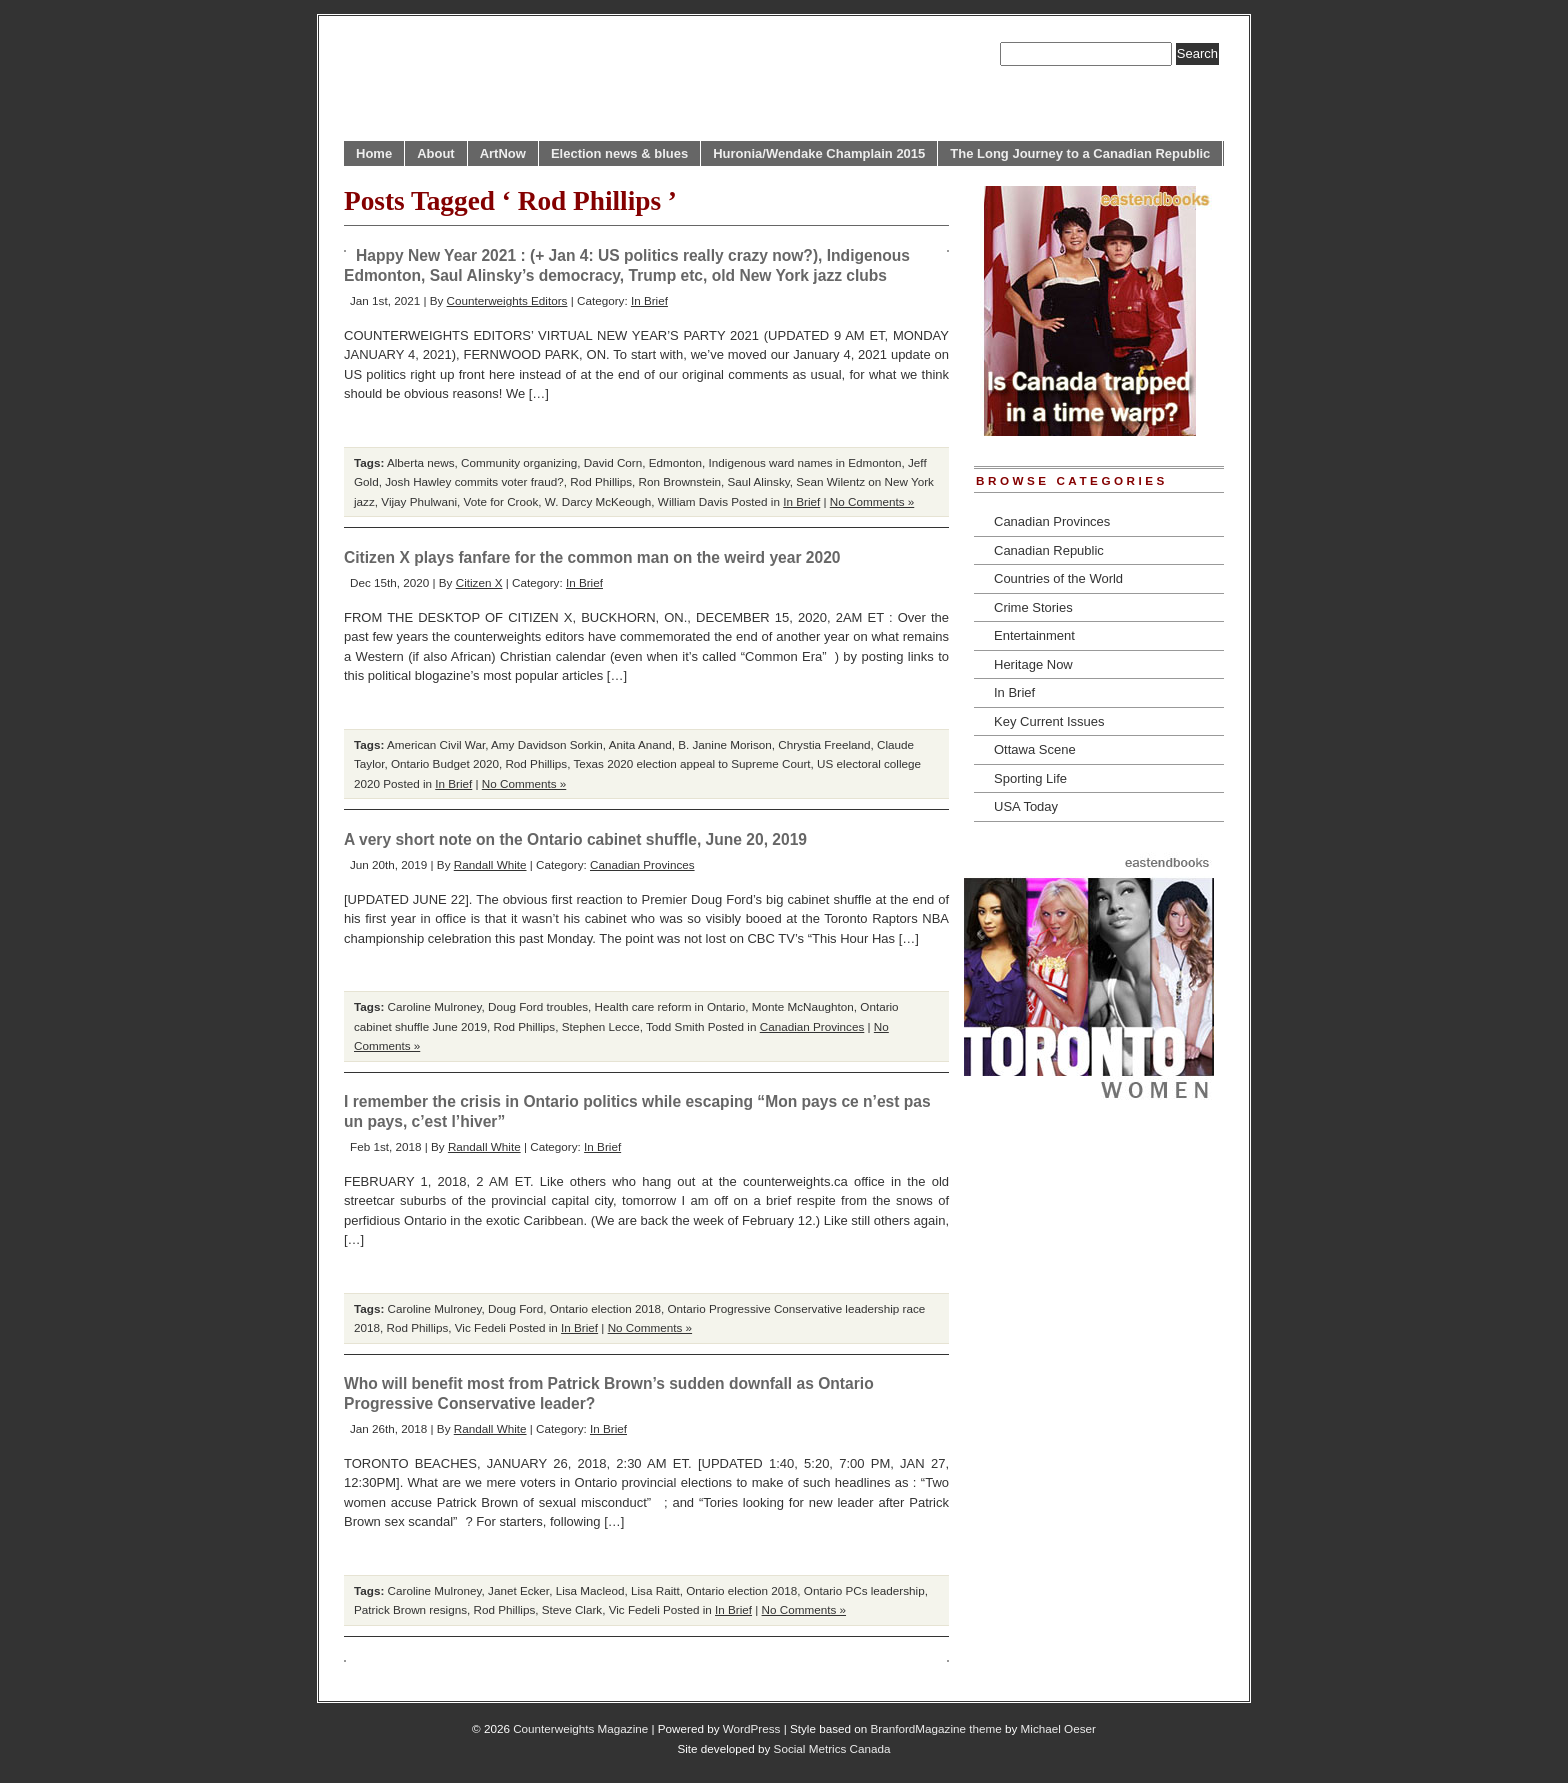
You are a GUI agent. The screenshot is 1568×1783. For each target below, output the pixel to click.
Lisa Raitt (655, 1590)
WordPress (752, 1728)
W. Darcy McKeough (598, 501)
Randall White (490, 864)
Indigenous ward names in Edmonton (805, 462)
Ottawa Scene (1035, 749)
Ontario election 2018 (605, 1308)
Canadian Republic (1049, 550)
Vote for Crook (501, 501)
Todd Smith (675, 1026)
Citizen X (479, 582)
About (436, 153)
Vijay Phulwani (419, 501)
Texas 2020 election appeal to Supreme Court (691, 763)
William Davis (693, 501)
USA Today (1026, 806)
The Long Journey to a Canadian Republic (1080, 153)
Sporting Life (1030, 778)
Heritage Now (1033, 664)
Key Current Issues (1049, 721)
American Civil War (436, 744)
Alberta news (421, 462)
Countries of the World (1058, 578)
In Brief (649, 300)
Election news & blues (619, 153)
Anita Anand (640, 744)
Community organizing (519, 462)
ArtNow (503, 153)
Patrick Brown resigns (410, 1609)
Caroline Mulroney (435, 1006)
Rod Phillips (601, 481)
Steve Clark (572, 1609)
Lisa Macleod (590, 1590)
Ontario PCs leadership (864, 1590)
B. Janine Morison (725, 744)
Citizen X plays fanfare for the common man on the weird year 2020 (592, 557)
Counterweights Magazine (580, 1728)
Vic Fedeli (480, 1327)
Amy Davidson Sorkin (547, 744)
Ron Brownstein (680, 481)
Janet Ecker (518, 1590)
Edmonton (675, 462)
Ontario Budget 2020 (445, 763)
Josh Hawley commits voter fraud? (474, 481)
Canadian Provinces (642, 864)
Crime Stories (1033, 607)
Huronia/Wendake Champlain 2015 (819, 153)
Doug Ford (515, 1308)
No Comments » (872, 501)
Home (374, 153)
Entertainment (1034, 635)
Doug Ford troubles (538, 1006)
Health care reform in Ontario (670, 1006)
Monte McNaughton (803, 1006)
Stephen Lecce (601, 1026)
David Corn (613, 462)
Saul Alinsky (759, 481)
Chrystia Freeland (824, 744)
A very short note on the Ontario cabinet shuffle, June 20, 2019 (575, 839)
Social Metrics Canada (832, 1748)
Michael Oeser (1058, 1728)
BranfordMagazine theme (936, 1728)
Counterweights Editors (507, 300)
